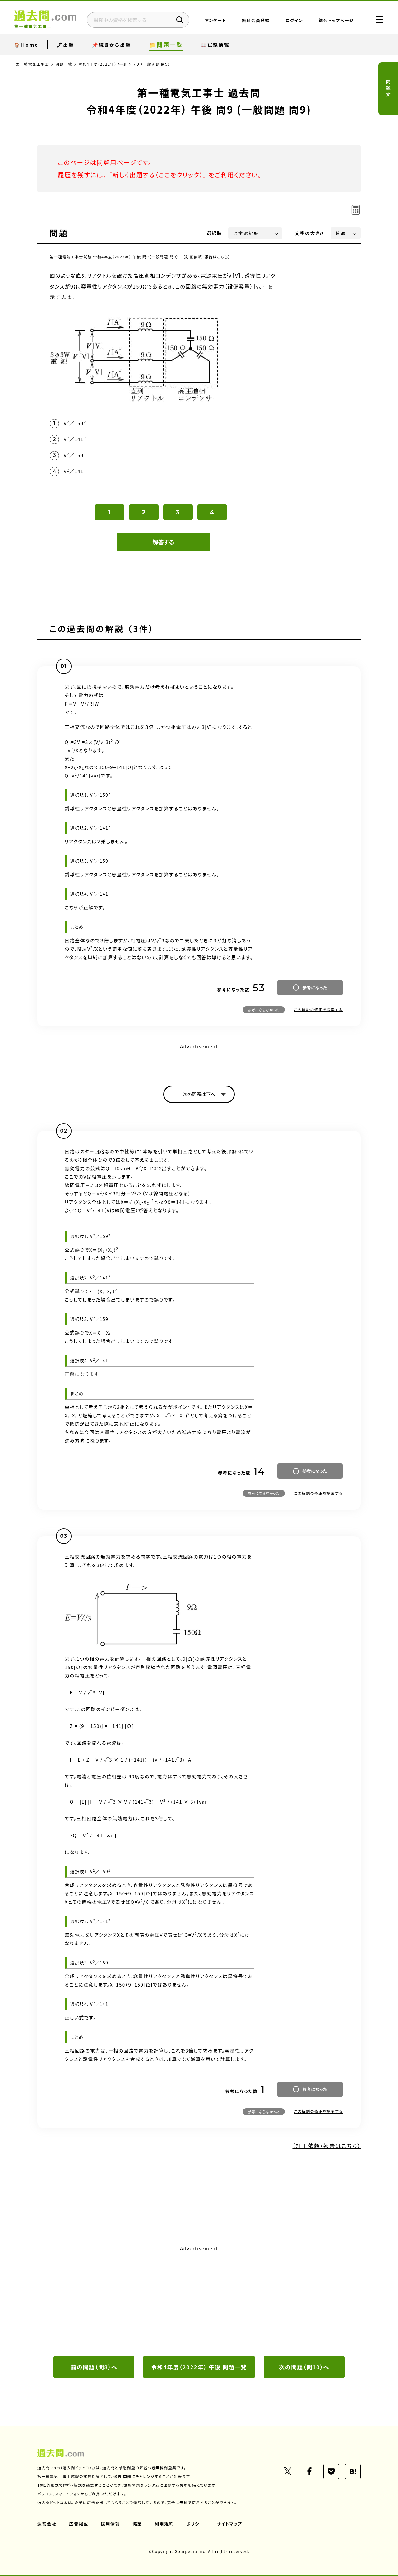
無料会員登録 (256, 20)
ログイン (294, 20)
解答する (163, 542)
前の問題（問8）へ (94, 2367)
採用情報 (110, 2524)
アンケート (215, 20)
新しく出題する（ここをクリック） (157, 174)
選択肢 (214, 233)
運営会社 (47, 2524)
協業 (137, 2524)
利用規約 (164, 2524)
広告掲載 (78, 2524)
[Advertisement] (199, 2300)
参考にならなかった (264, 1009)
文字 (309, 233)
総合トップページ (336, 20)
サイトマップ (229, 2524)
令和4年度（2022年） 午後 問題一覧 (199, 2367)
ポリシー (195, 2524)
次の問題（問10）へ (304, 2367)
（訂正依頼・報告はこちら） (207, 256)
